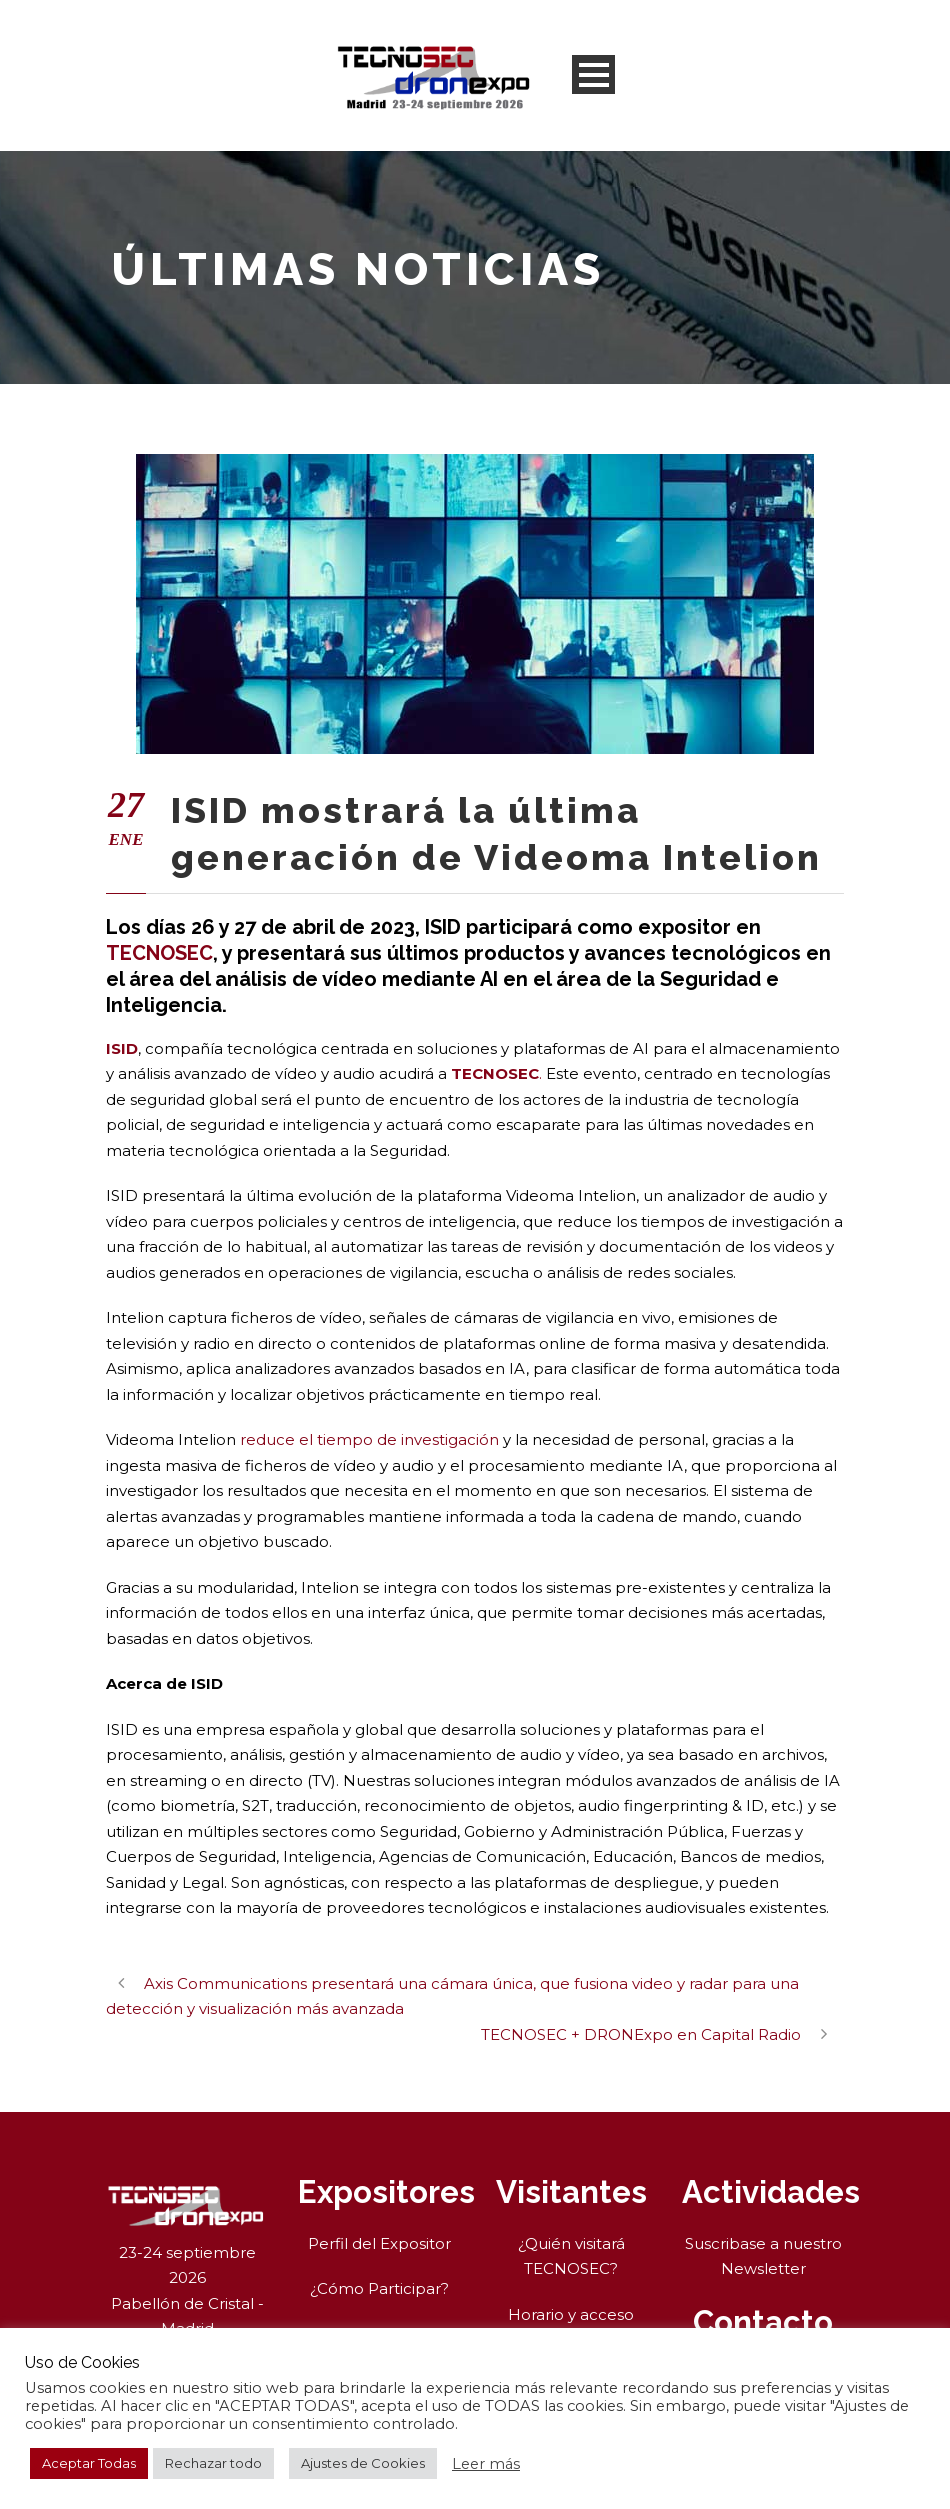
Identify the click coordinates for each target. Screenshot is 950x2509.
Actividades (771, 2192)
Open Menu (593, 74)
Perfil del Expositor (379, 2243)
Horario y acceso (571, 2314)
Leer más (486, 2464)
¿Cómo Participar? (379, 2288)
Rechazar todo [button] (213, 2463)
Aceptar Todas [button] (89, 2463)
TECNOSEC (159, 953)
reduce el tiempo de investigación (369, 1439)
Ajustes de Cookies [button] (363, 2463)
